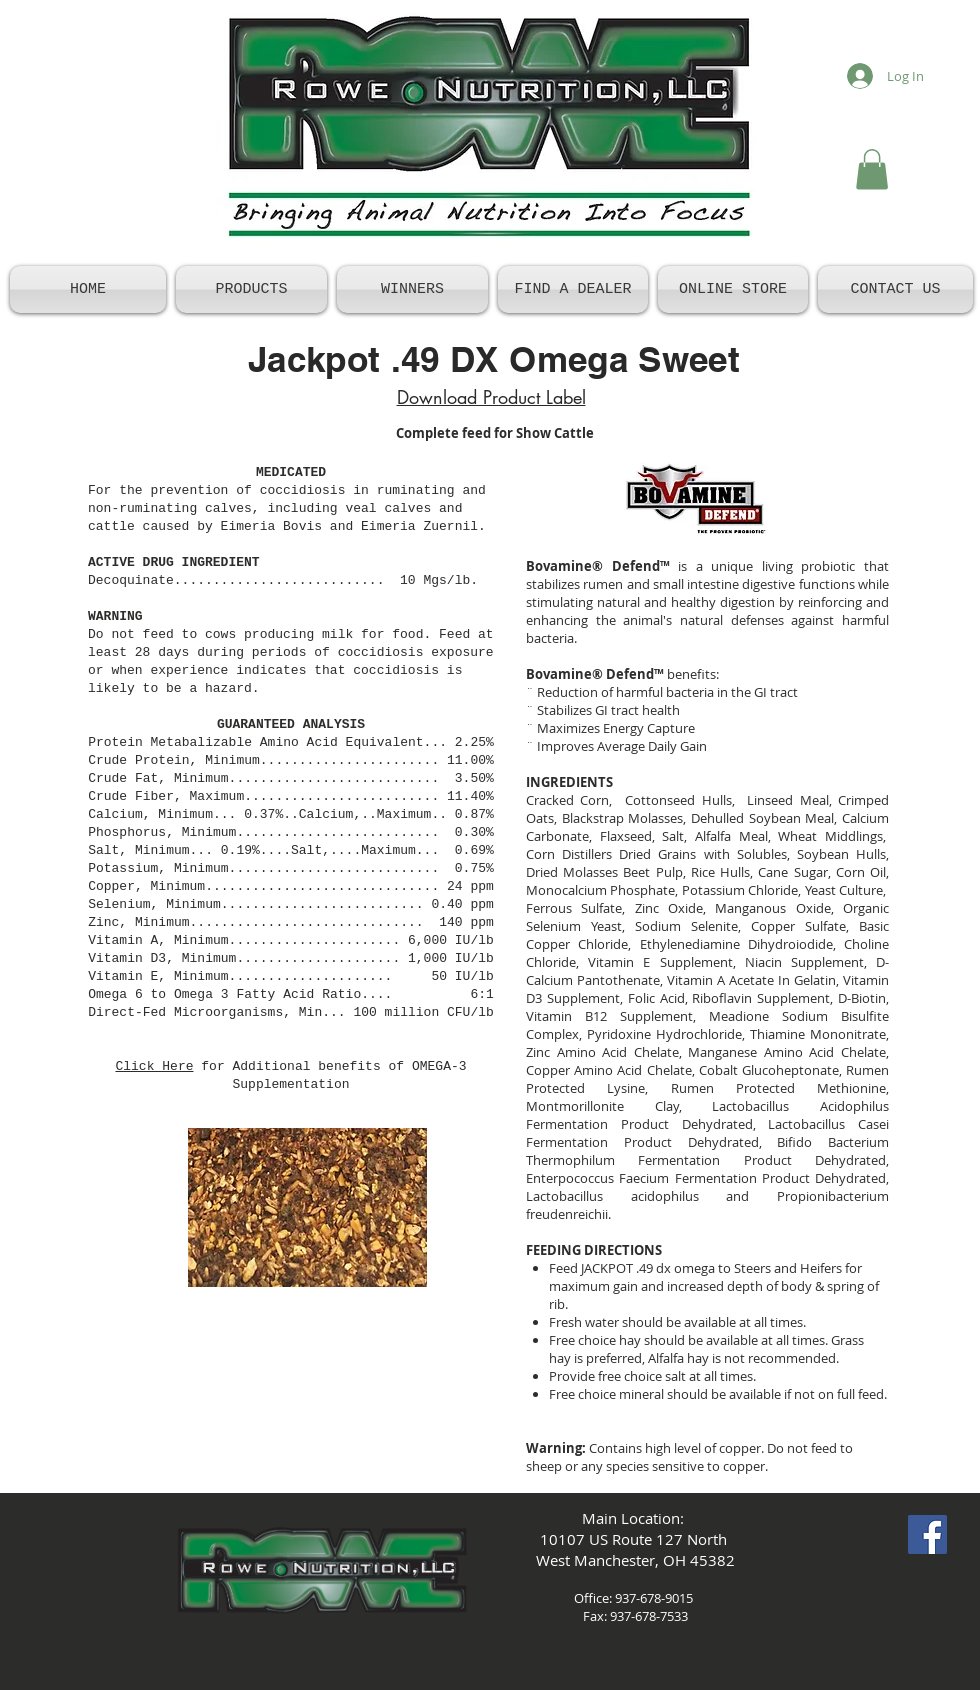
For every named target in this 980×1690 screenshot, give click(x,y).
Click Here (154, 1066)
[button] (872, 169)
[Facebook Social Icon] (927, 1534)
